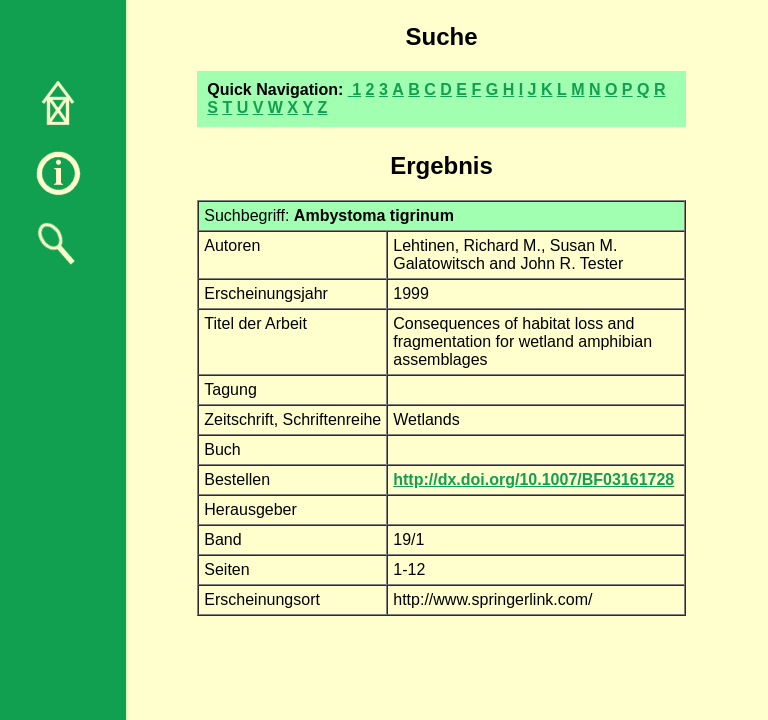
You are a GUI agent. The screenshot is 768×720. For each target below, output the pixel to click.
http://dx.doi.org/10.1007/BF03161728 (533, 479)
